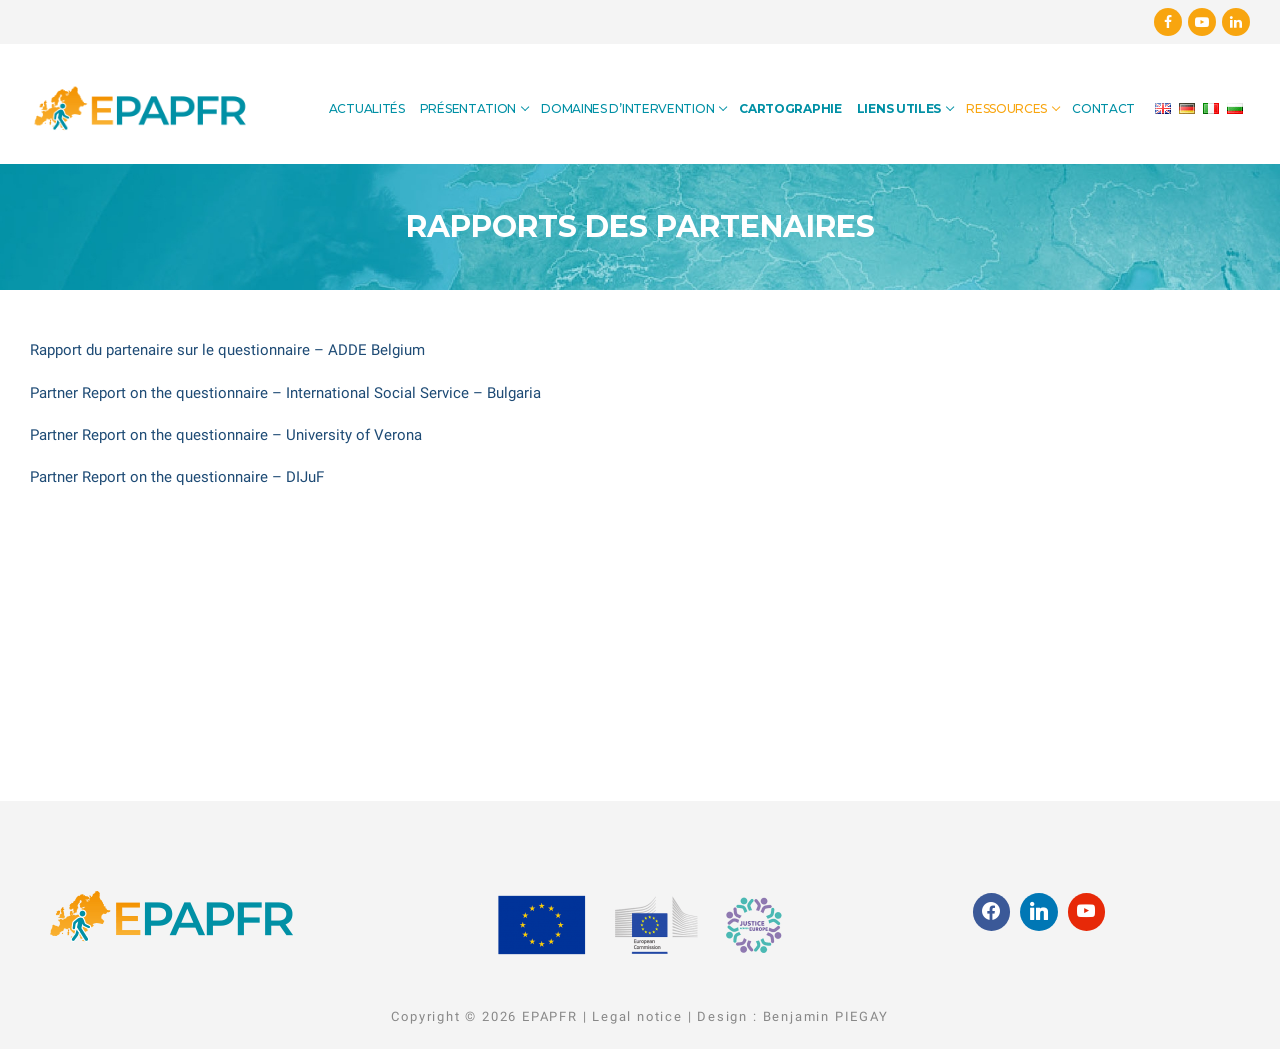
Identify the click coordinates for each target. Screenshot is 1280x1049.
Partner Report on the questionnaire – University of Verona (226, 435)
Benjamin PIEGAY (826, 1016)
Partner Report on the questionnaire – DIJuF (177, 477)
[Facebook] (1168, 22)
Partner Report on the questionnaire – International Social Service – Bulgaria (285, 393)
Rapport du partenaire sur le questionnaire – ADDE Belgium (227, 350)
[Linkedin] (1236, 22)
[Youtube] (1202, 22)
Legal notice (637, 1016)
